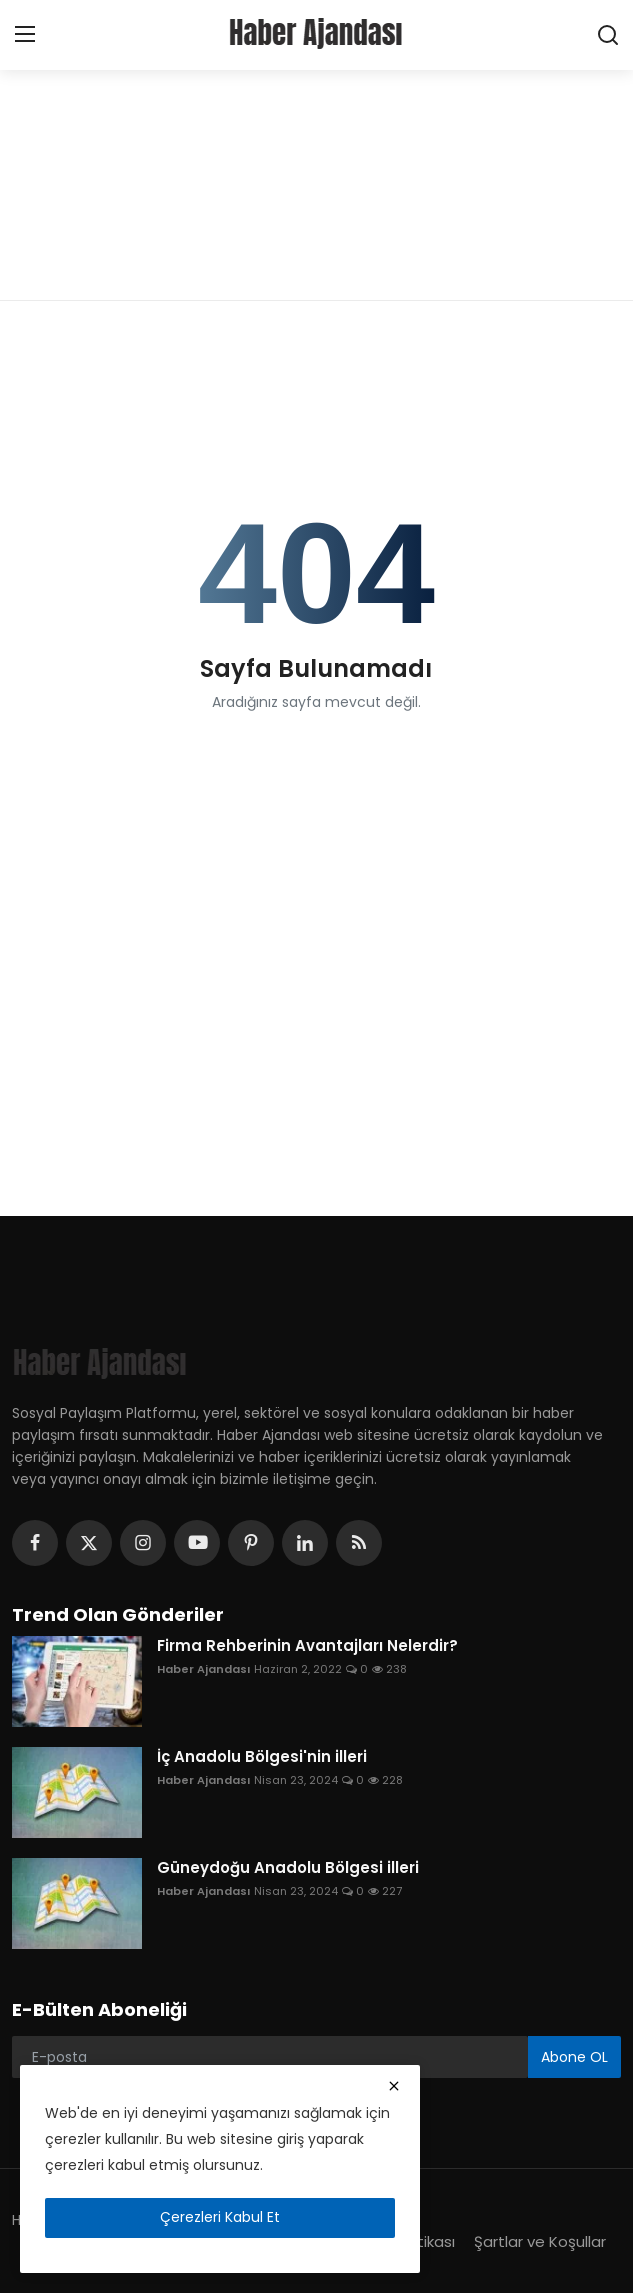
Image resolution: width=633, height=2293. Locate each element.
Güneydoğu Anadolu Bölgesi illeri (288, 1868)
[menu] (25, 35)
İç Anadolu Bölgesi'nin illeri (262, 1757)
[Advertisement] (316, 150)
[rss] (359, 1543)
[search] (608, 35)
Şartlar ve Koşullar (540, 2241)
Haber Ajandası (203, 1669)
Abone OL (574, 2057)
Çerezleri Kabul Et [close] (220, 2217)
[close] (394, 2086)
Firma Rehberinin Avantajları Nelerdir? (307, 1646)
